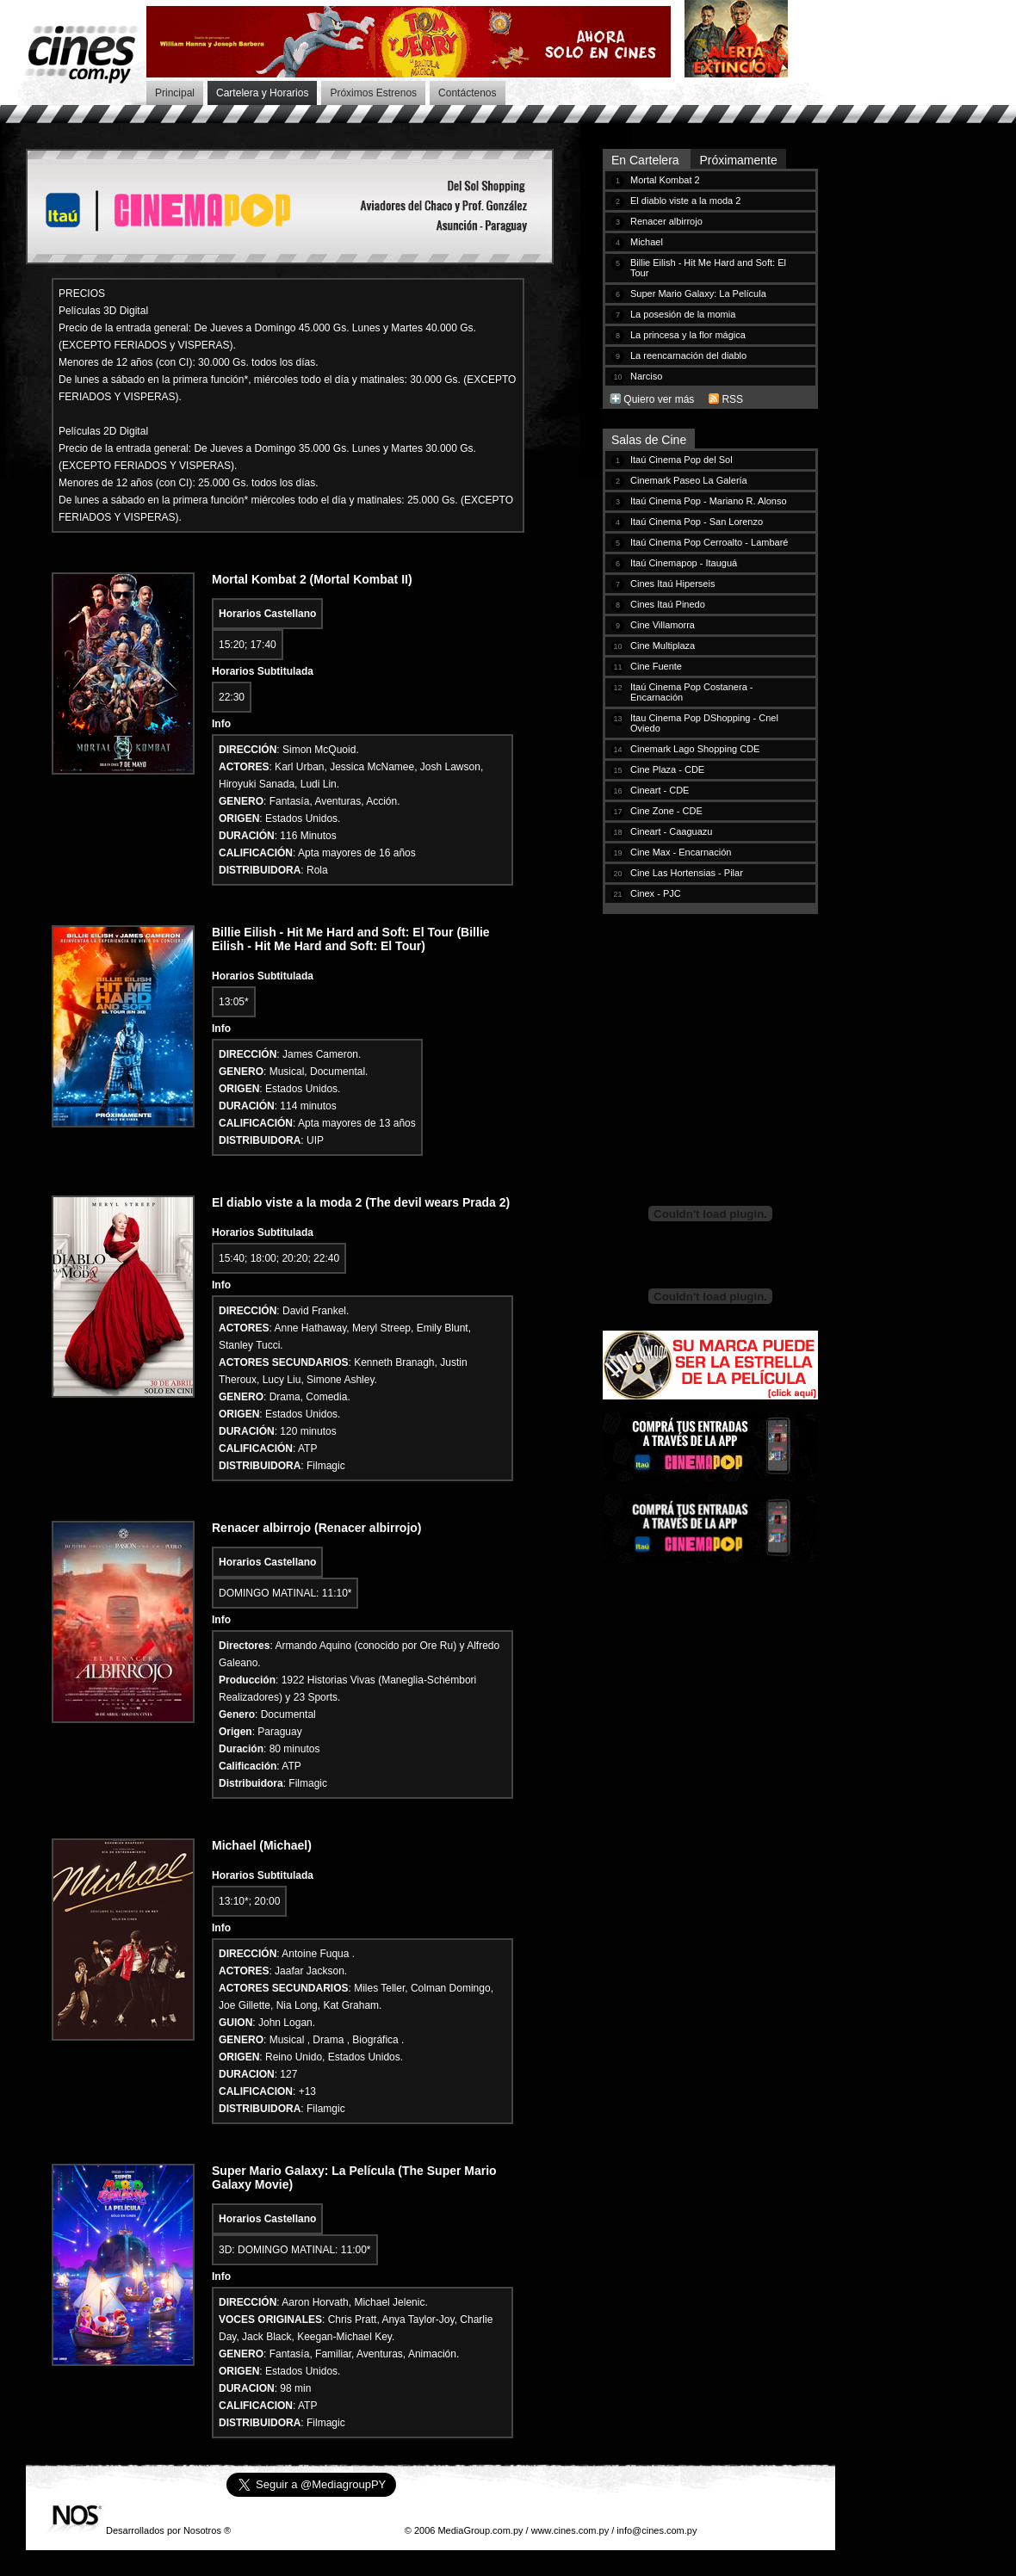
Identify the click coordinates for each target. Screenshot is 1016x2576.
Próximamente (738, 160)
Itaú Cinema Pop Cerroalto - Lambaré (709, 542)
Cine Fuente (656, 666)
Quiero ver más (658, 399)
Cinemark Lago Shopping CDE (694, 749)
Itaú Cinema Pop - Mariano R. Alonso (708, 501)
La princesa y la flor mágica (688, 335)
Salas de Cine (648, 440)
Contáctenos (467, 93)
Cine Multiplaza (662, 645)
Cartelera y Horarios (262, 93)
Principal (175, 93)
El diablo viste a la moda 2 (685, 200)
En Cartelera (646, 160)
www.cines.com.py (570, 2530)
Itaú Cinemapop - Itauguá (683, 563)
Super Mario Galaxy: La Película (698, 293)
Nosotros (202, 2530)
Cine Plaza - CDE (667, 769)
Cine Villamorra (662, 625)
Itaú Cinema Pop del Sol (681, 459)
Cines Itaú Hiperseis (672, 583)
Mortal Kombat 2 (665, 180)
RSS (732, 399)
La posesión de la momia (682, 314)
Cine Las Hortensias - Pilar (686, 873)
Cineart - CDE (659, 790)
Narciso (646, 376)
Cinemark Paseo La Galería (688, 480)
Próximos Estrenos (373, 93)
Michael (646, 242)
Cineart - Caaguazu (671, 831)
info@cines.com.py (656, 2530)
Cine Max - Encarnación (680, 852)
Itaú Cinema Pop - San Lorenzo (696, 521)
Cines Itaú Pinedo (667, 604)
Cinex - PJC (655, 893)
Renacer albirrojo (666, 221)
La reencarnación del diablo (688, 355)
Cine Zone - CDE (666, 811)
